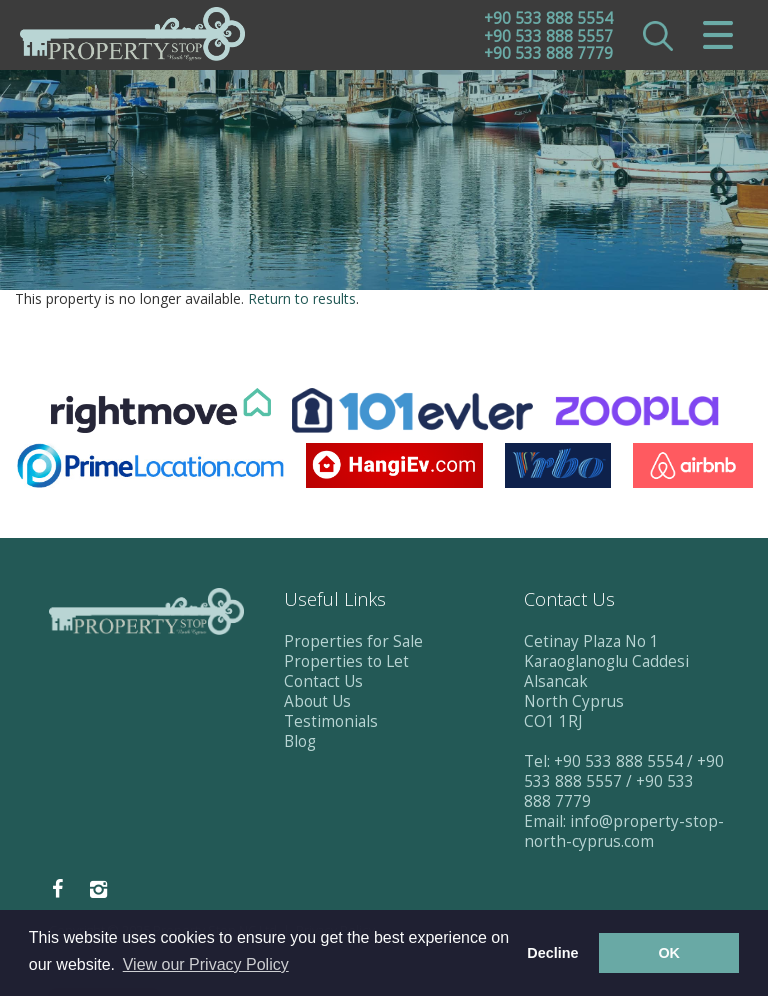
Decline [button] (552, 953)
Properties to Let (346, 661)
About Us (317, 701)
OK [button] (669, 953)
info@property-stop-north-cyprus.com (624, 831)
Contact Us (323, 681)
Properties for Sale (353, 641)
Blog (300, 741)
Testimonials (331, 721)
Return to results (302, 298)
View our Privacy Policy (206, 964)
